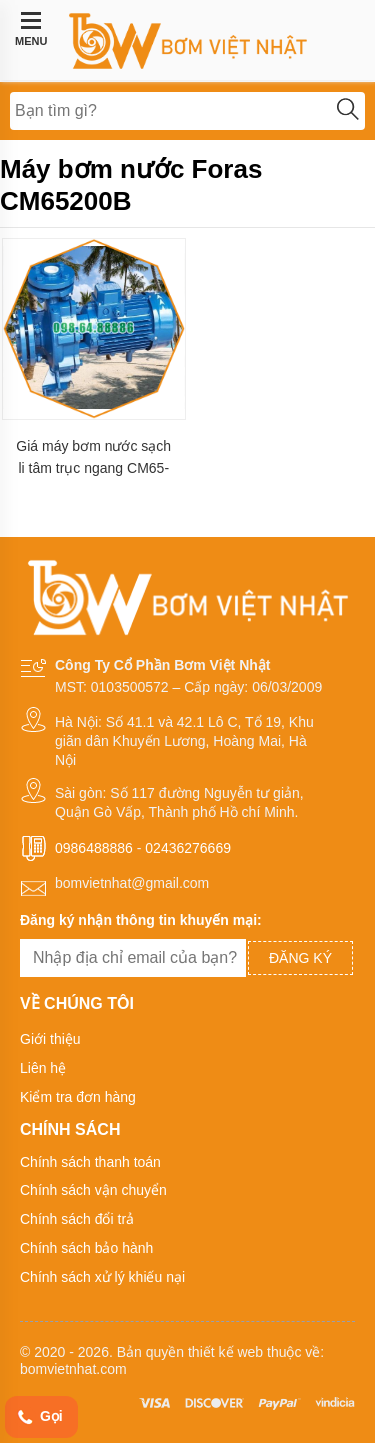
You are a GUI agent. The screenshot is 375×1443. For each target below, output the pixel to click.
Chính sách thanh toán (90, 1162)
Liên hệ (43, 1068)
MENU (31, 29)
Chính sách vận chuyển (93, 1190)
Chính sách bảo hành (86, 1248)
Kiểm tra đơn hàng (78, 1097)
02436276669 (188, 848)
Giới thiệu (50, 1039)
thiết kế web (225, 1352)
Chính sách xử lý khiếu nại (102, 1277)
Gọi (39, 1417)
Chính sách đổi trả (77, 1219)
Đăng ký (300, 958)
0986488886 (94, 848)
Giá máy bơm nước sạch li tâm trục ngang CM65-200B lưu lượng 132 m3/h (93, 457)
